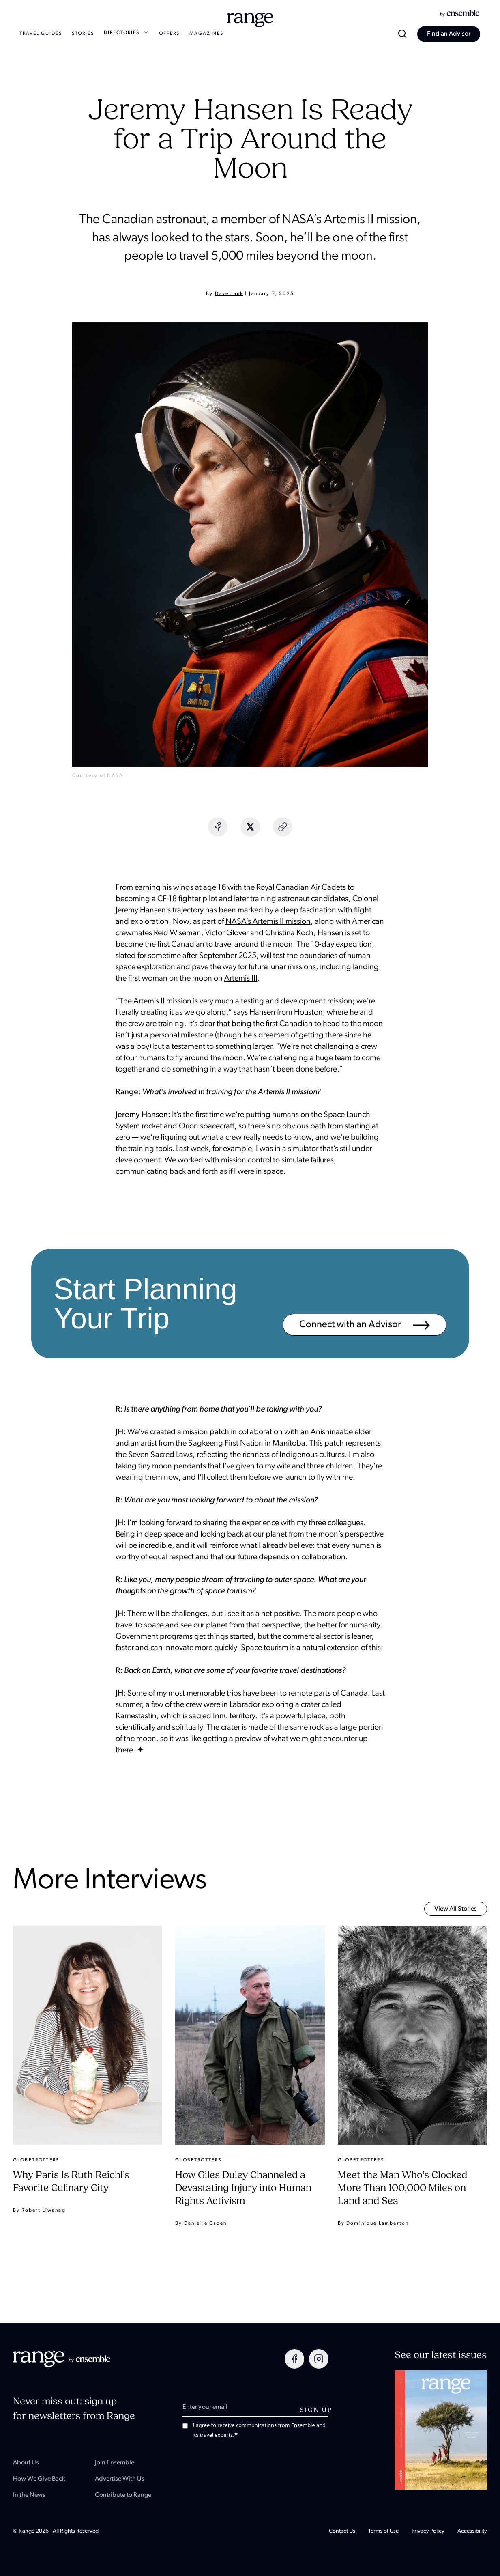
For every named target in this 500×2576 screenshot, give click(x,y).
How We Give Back (39, 2479)
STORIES (83, 33)
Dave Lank (229, 293)
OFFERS (169, 33)
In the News (29, 2495)
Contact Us (342, 2531)
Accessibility (472, 2531)
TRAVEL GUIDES (40, 33)
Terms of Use (383, 2531)
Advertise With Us (119, 2479)
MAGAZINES (206, 33)
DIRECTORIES (126, 33)
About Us (26, 2463)
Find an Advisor (448, 34)
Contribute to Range (123, 2495)
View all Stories (455, 1909)
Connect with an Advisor (364, 1325)
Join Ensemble (114, 2463)
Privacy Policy (428, 2531)
